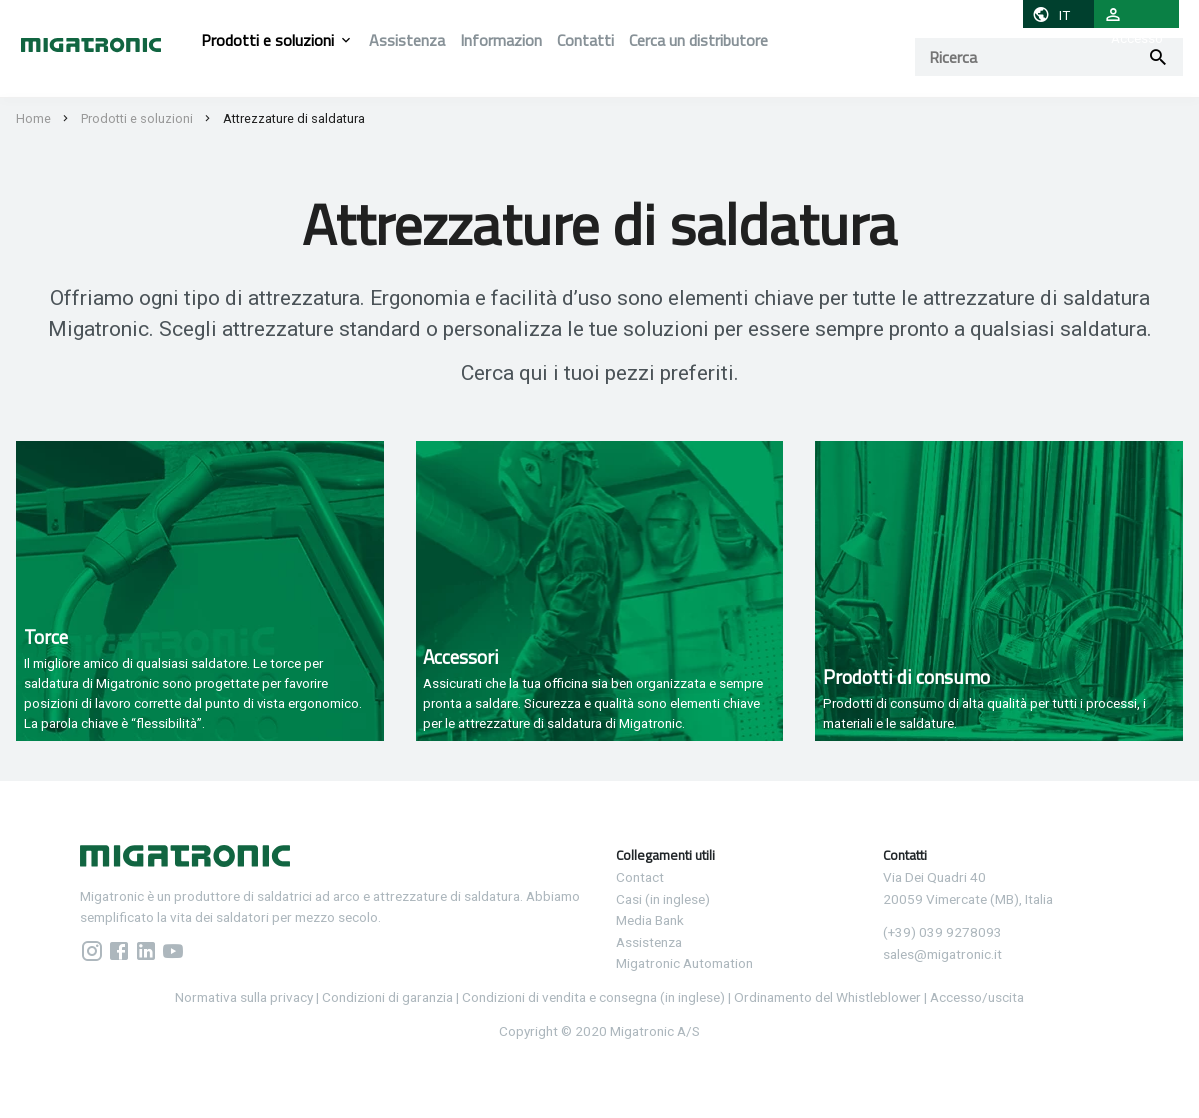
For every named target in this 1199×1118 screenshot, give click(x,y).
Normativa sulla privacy (244, 997)
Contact (640, 877)
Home (33, 118)
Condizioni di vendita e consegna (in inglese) (593, 997)
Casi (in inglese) (663, 899)
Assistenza (407, 40)
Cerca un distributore (698, 40)
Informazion (501, 40)
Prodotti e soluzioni (267, 40)
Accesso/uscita (977, 997)
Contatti (585, 40)
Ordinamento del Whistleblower (827, 997)
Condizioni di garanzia (387, 997)
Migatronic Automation (684, 963)
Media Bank (650, 920)
